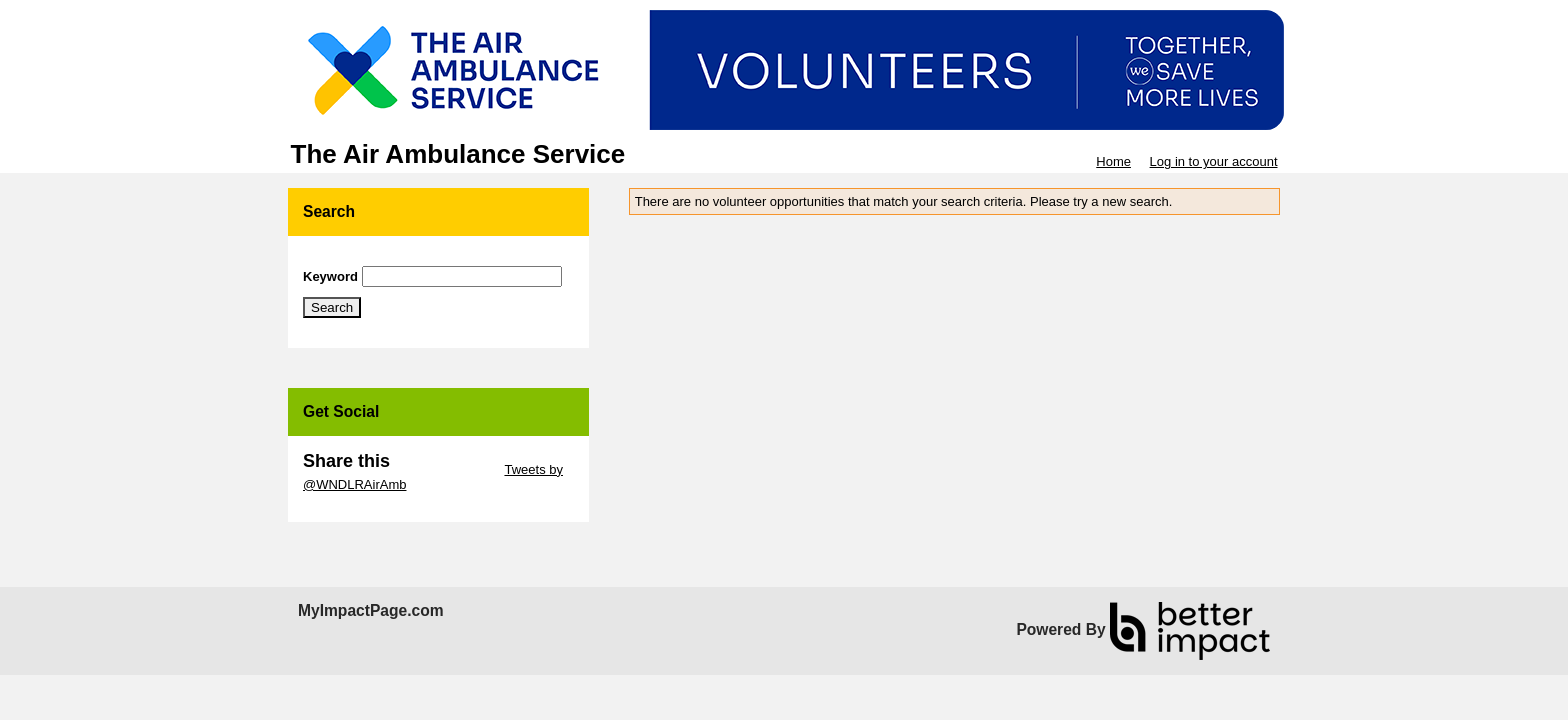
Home (1113, 161)
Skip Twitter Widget (445, 469)
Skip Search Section (361, 258)
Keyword (330, 276)
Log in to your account (1214, 161)
